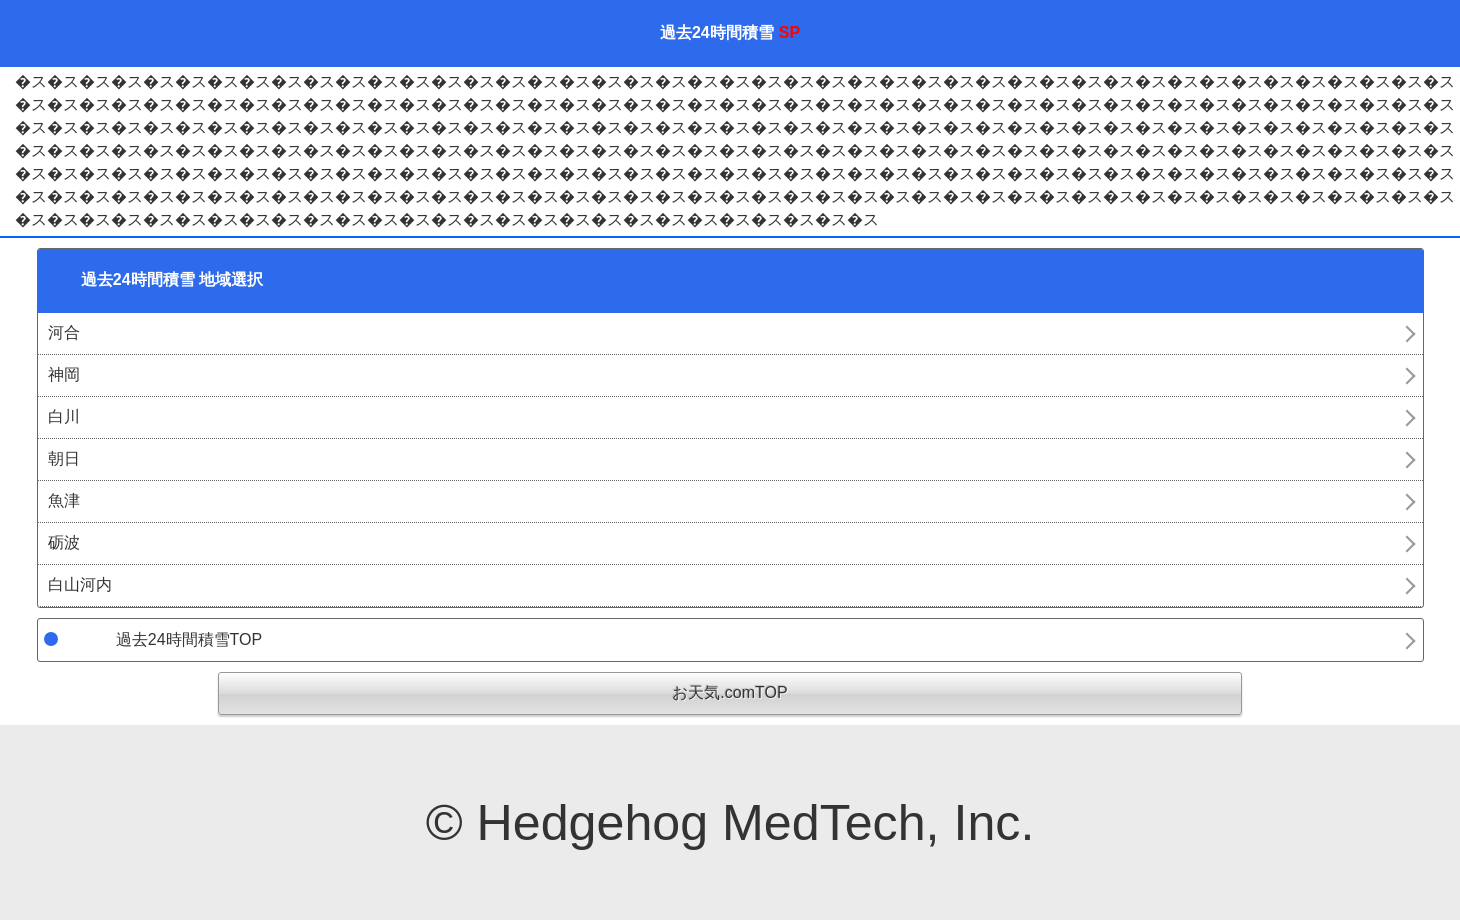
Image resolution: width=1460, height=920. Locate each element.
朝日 (64, 458)
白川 (64, 416)
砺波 (64, 542)
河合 (64, 332)
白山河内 (80, 584)
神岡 (64, 374)
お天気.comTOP (729, 692)
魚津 (64, 500)
